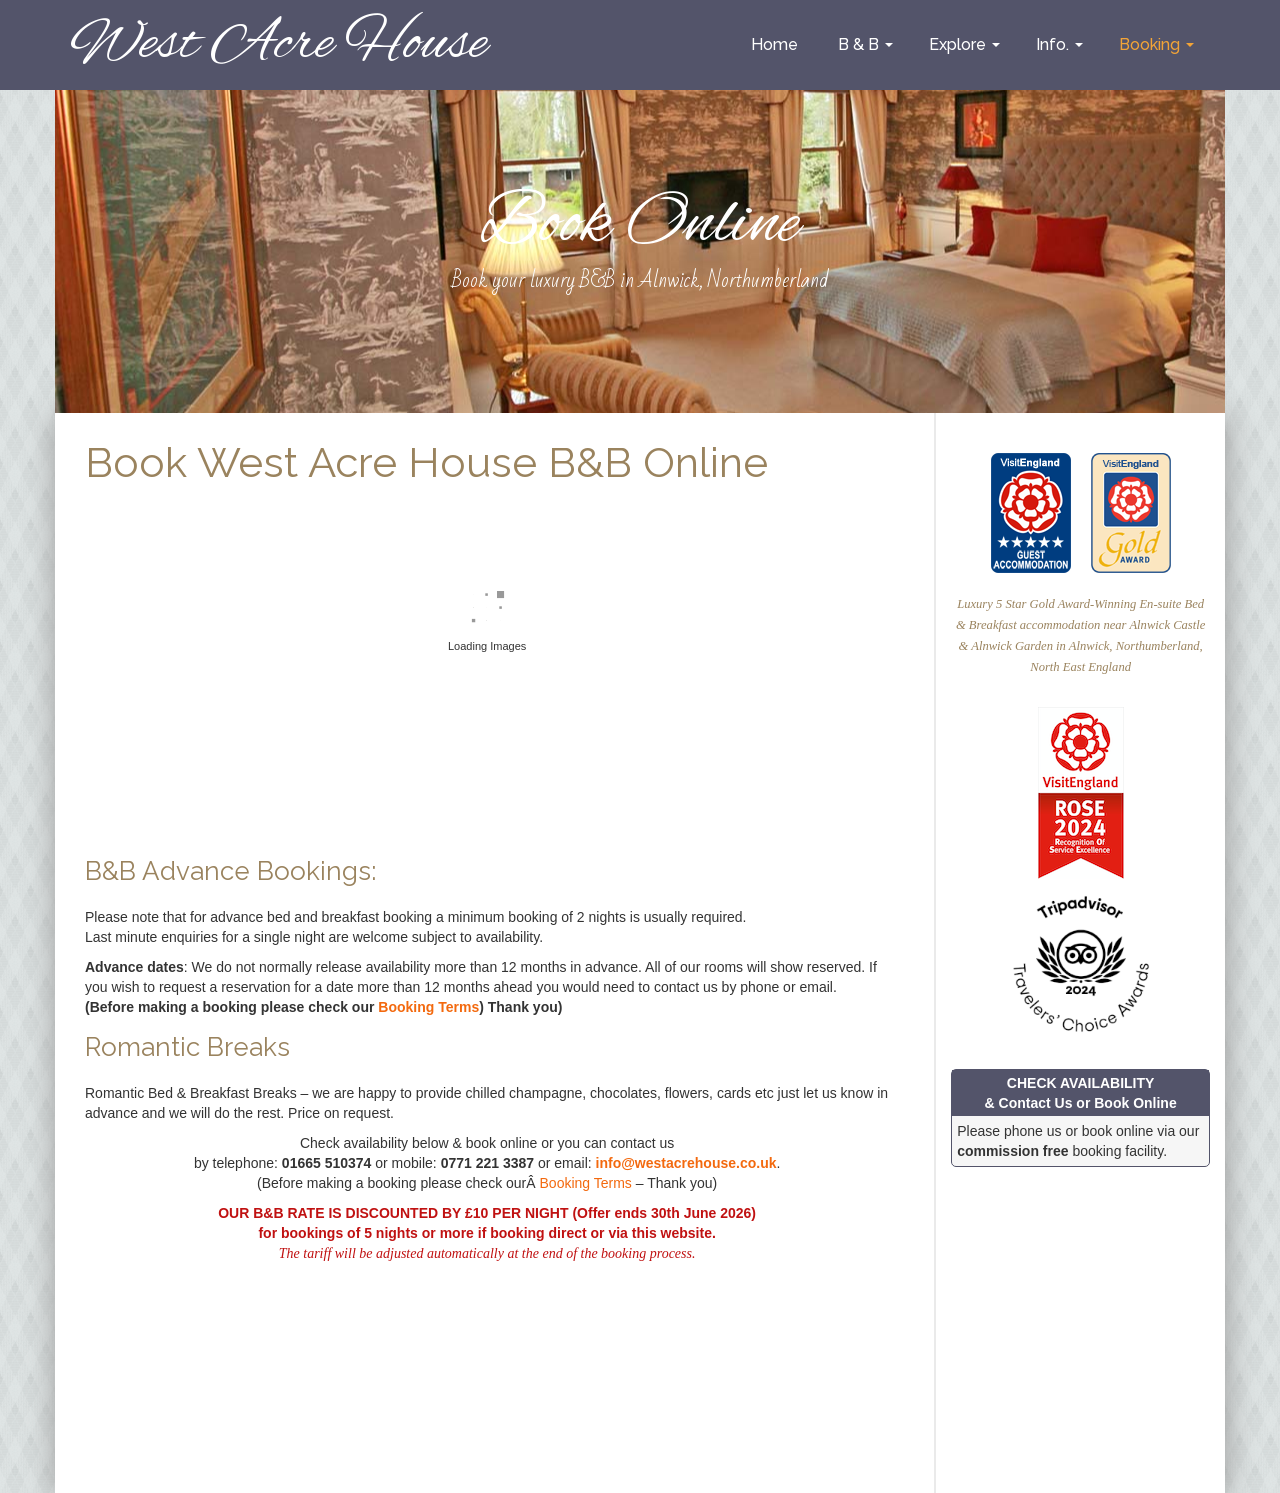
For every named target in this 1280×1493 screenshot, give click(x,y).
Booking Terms (428, 1007)
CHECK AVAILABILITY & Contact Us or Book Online (1081, 1093)
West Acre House (278, 44)
